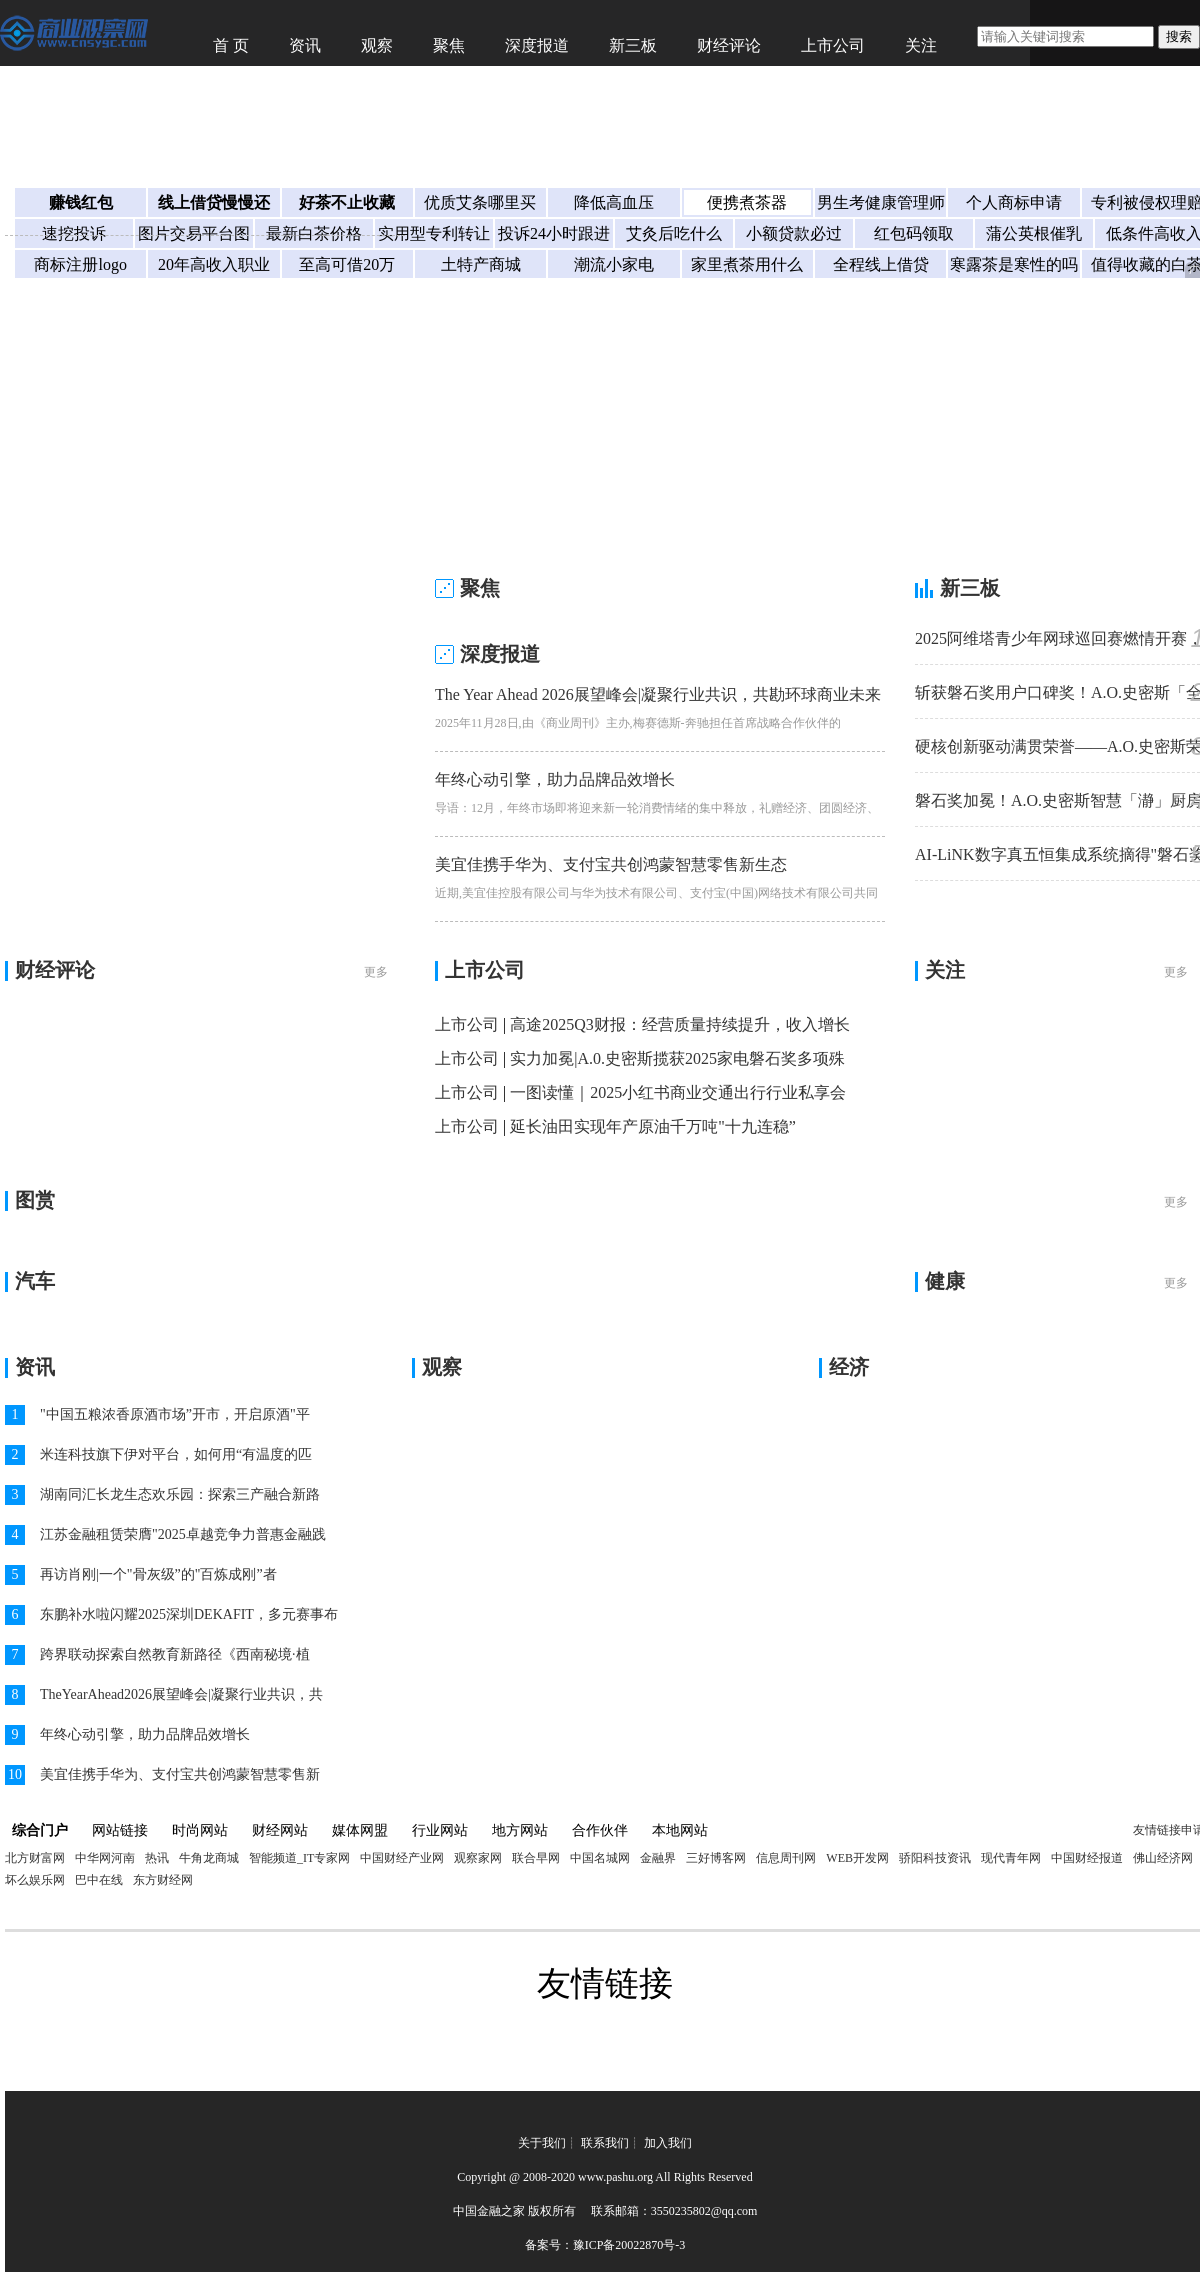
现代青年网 (1011, 1858)
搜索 (1179, 36)
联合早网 (536, 1858)
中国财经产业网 (402, 1858)
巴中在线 (99, 1880)
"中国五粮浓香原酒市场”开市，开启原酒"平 (175, 1414)
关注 (921, 45)
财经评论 (729, 45)
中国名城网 (600, 1858)
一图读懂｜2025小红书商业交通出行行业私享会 (678, 1092)
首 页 (231, 45)
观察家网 (478, 1858)
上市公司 (833, 45)
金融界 (658, 1858)
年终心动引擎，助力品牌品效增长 (555, 779)
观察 (377, 45)
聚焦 (449, 45)
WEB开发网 (857, 1858)
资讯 (305, 45)
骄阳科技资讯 (935, 1858)
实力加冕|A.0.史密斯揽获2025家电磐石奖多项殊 (677, 1058)
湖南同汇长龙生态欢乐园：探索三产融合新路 (180, 1494)
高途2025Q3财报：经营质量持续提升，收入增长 (680, 1024)
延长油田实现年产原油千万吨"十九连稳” (653, 1126)
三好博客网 (716, 1858)
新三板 (633, 45)
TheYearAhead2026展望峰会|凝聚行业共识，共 (181, 1694)
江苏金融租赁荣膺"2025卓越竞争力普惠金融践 (183, 1534)
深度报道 (537, 45)
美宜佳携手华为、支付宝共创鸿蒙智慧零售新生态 (611, 864)
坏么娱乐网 (35, 1880)
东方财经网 (163, 1880)
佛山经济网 (1163, 1858)
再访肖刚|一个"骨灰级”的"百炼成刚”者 (158, 1574)
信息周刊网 (786, 1858)
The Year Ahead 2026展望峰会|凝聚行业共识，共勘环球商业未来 (658, 694)
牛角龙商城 (209, 1858)
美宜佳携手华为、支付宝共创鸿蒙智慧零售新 (180, 1774)
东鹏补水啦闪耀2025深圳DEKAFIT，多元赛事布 (189, 1614)
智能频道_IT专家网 (299, 1858)
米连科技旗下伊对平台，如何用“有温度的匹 (176, 1454)
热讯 (157, 1858)
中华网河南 (105, 1858)
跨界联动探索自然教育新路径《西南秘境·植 (175, 1654)
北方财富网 (35, 1858)
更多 (376, 972)
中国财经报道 (1087, 1858)
